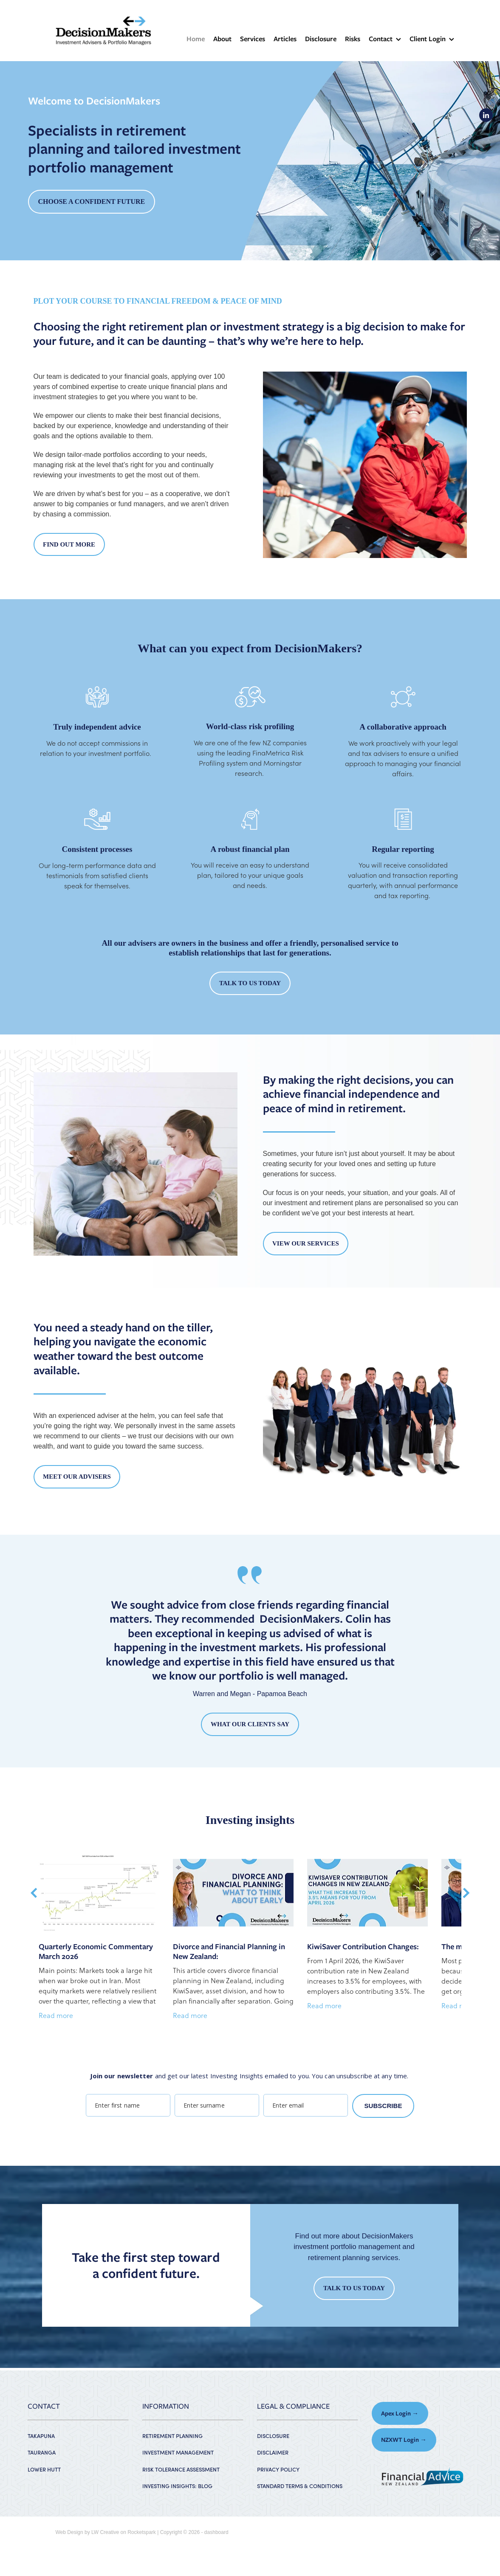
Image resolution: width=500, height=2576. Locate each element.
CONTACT (44, 2406)
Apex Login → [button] (399, 2413)
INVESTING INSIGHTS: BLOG (177, 2485)
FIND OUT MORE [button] (69, 544)
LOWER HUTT (44, 2469)
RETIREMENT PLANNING (172, 2435)
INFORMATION (165, 2406)
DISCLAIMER (272, 2452)
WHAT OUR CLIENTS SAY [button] (250, 1724)
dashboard (216, 2532)
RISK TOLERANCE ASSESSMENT (181, 2469)
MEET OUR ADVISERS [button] (77, 1476)
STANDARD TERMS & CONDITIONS (299, 2485)
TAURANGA (42, 2452)
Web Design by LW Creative (87, 2532)
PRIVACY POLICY (278, 2469)
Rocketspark (141, 2532)
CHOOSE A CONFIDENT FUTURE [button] (91, 201)
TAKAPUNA (41, 2435)
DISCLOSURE (273, 2435)
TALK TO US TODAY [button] (250, 983)
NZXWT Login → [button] (404, 2439)
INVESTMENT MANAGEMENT (178, 2452)
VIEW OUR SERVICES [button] (305, 1243)
